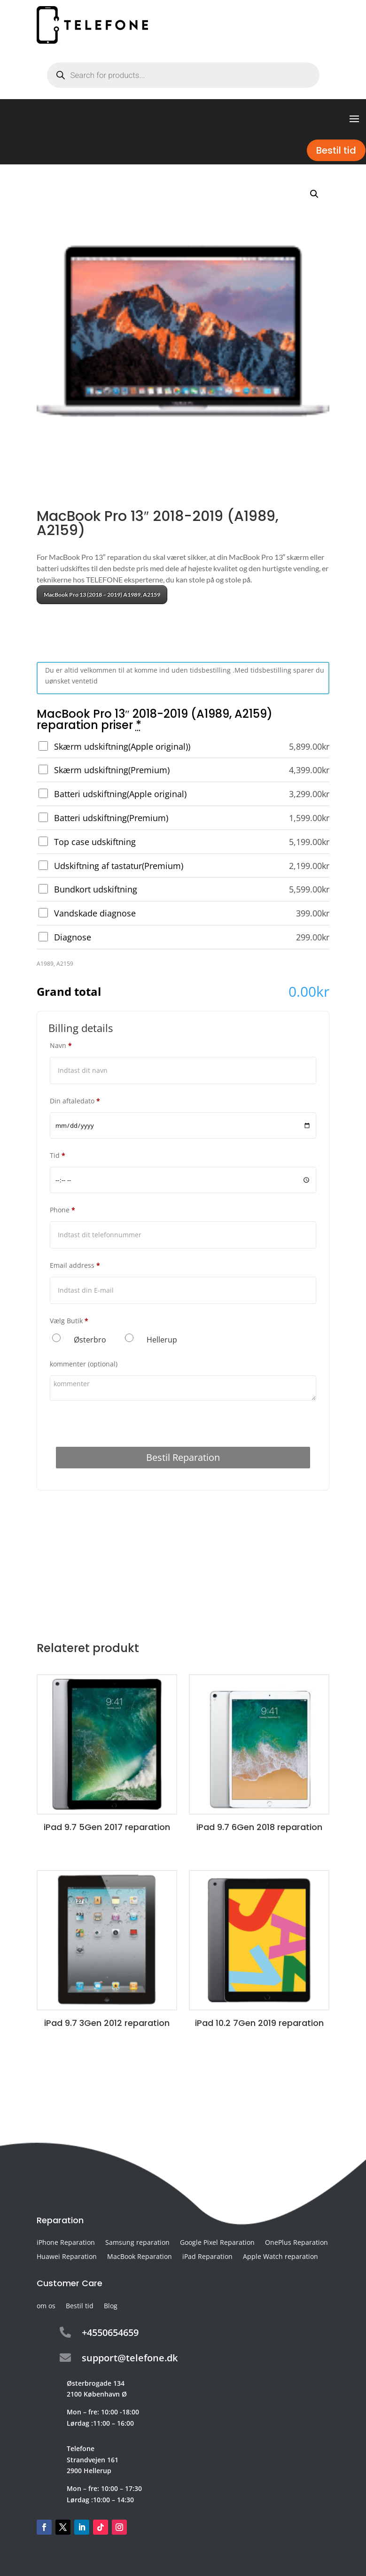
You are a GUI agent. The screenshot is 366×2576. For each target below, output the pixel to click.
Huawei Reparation (67, 2257)
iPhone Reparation (66, 2243)
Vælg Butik (69, 1320)
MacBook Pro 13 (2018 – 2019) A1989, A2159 (102, 594)
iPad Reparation (207, 2257)
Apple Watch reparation (280, 2257)
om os (46, 2306)
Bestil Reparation (183, 1457)
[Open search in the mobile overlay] (183, 75)
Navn (61, 1045)
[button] (314, 194)
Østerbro (90, 1340)
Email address (75, 1265)
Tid (57, 1155)
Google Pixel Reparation (217, 2243)
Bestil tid (336, 150)
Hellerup (162, 1340)
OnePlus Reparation (296, 2243)
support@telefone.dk (130, 2357)
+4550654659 (110, 2332)
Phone (62, 1209)
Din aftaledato (75, 1100)
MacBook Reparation (139, 2257)
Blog (110, 2306)
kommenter (83, 1363)
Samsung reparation (137, 2243)
